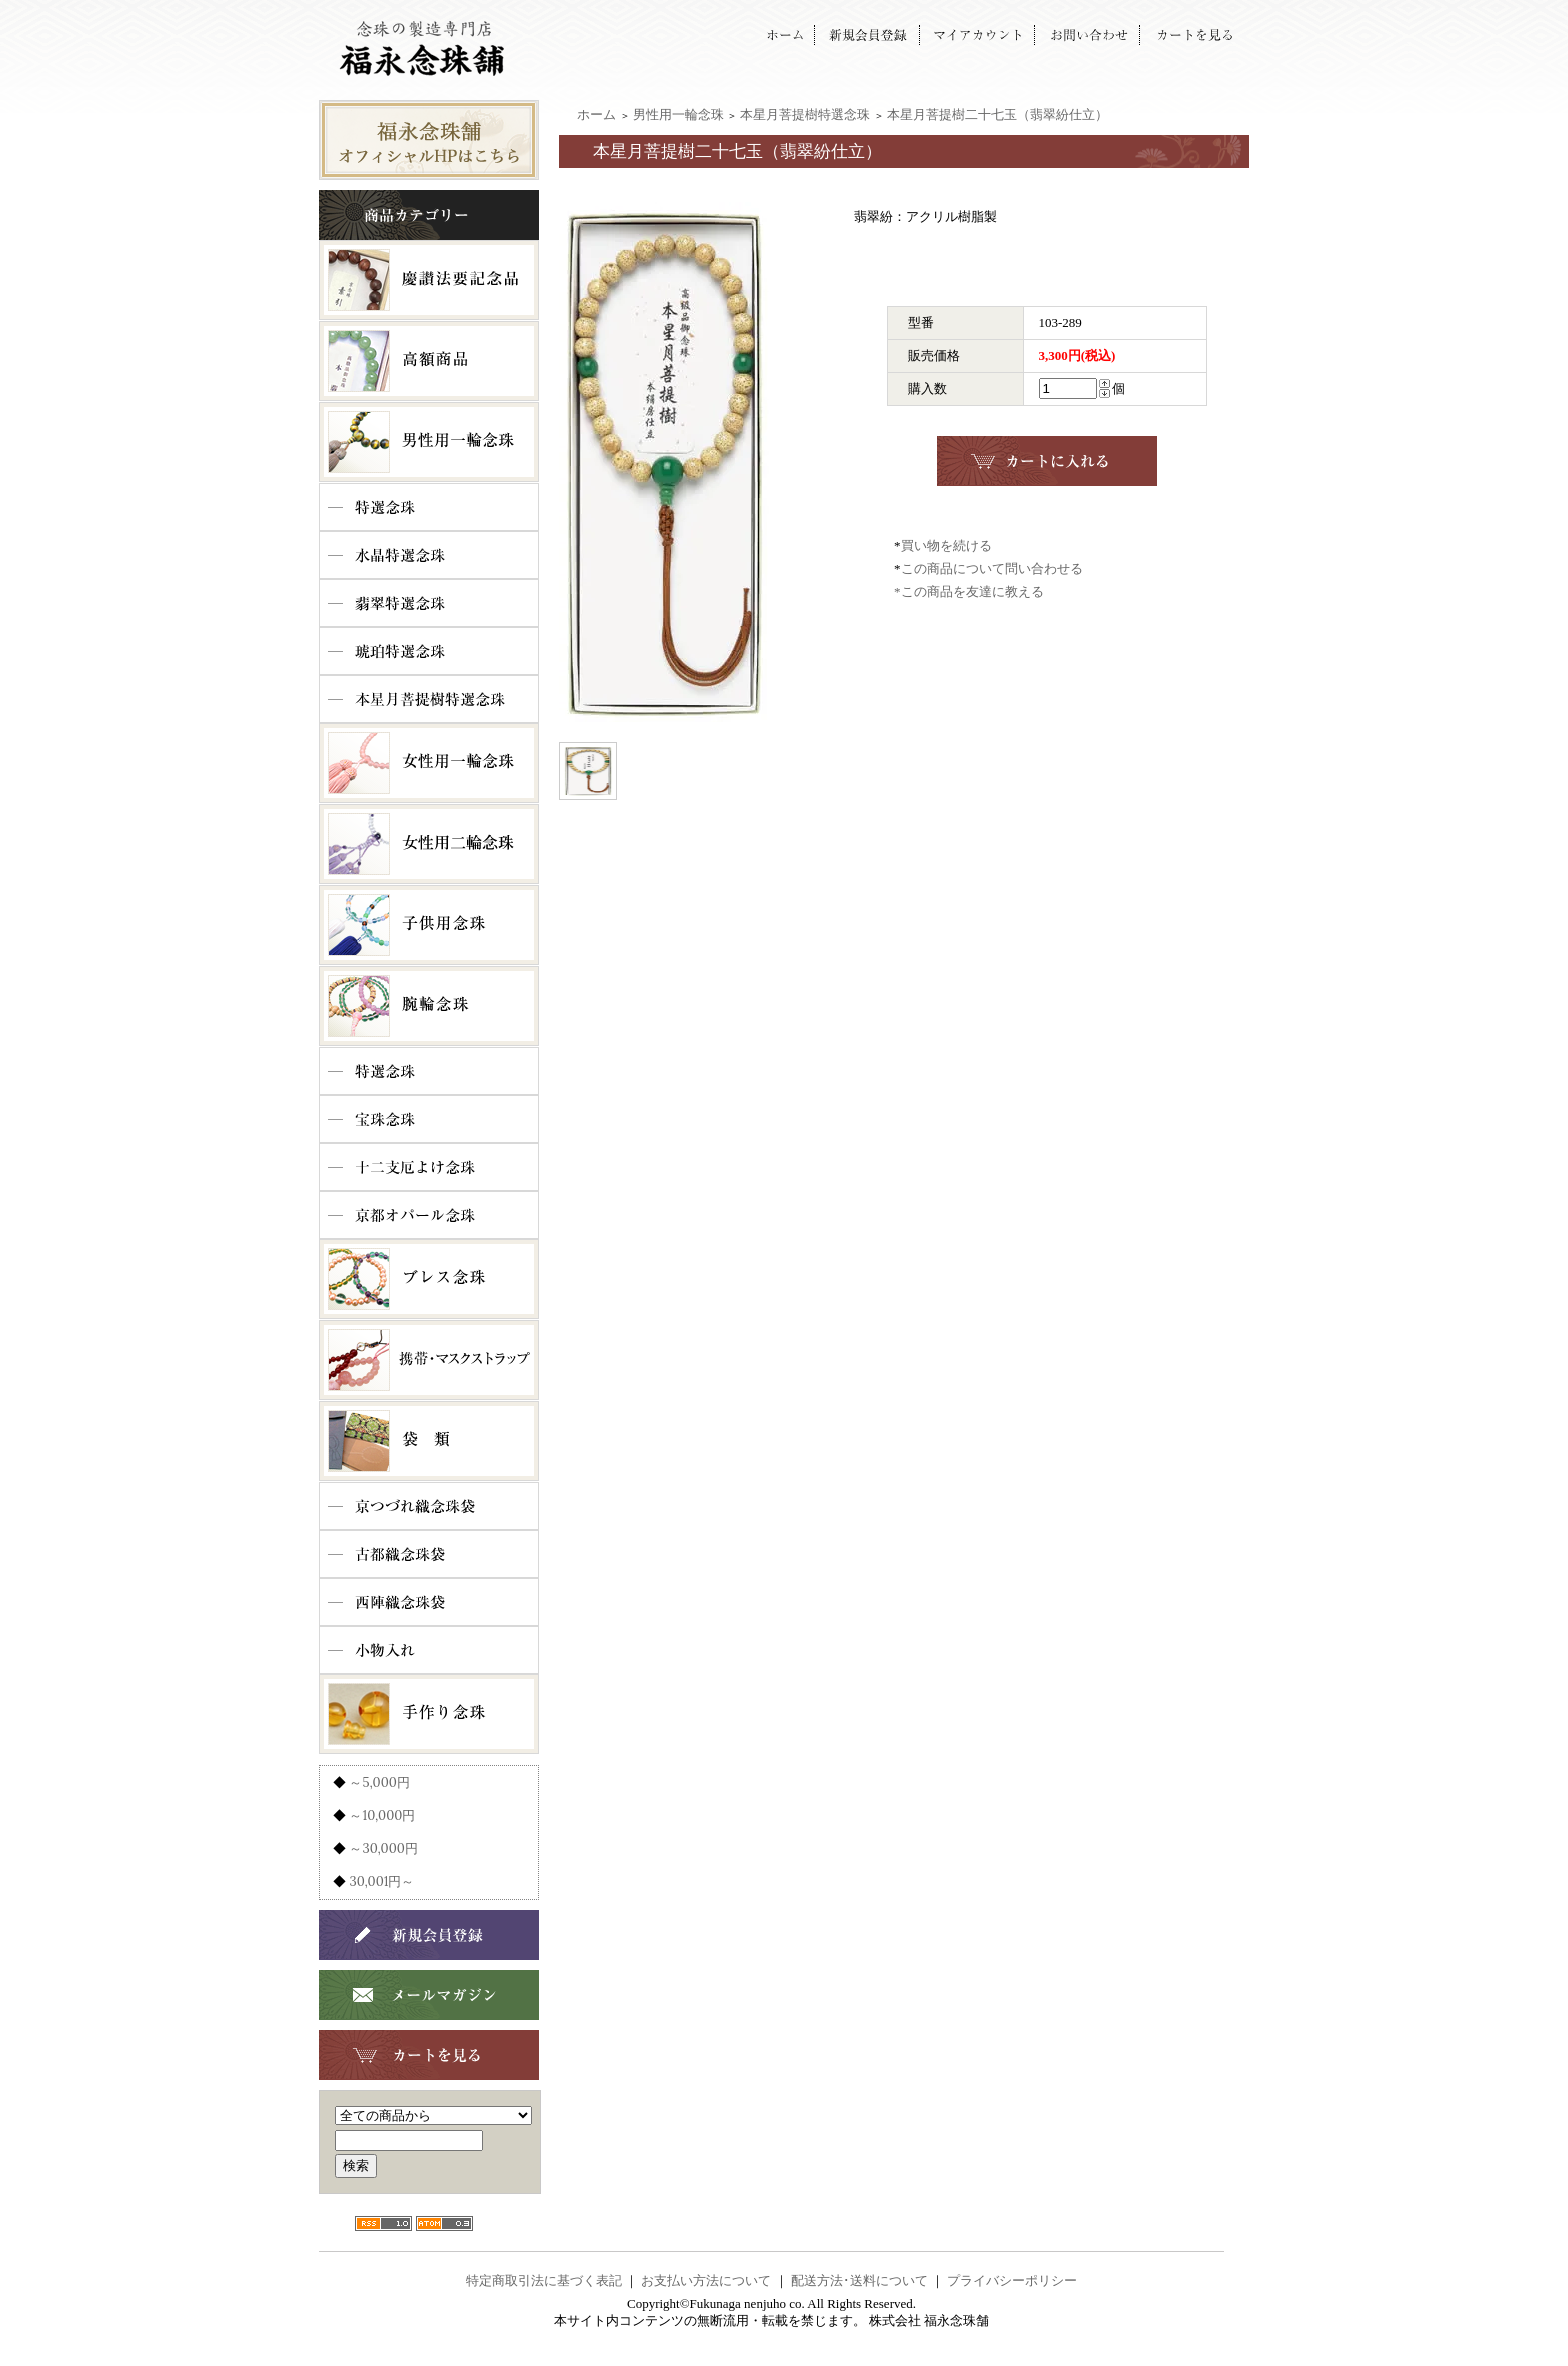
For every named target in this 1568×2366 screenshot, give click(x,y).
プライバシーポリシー (1012, 2280)
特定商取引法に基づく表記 (544, 2280)
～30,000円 (383, 1848)
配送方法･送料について (859, 2280)
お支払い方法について (706, 2280)
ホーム (596, 114)
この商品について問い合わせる (992, 568)
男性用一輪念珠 (678, 114)
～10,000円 (382, 1815)
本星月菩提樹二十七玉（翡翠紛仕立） (997, 114)
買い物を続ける (946, 545)
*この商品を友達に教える (969, 591)
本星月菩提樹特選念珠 (805, 114)
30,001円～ (381, 1881)
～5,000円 (379, 1782)
